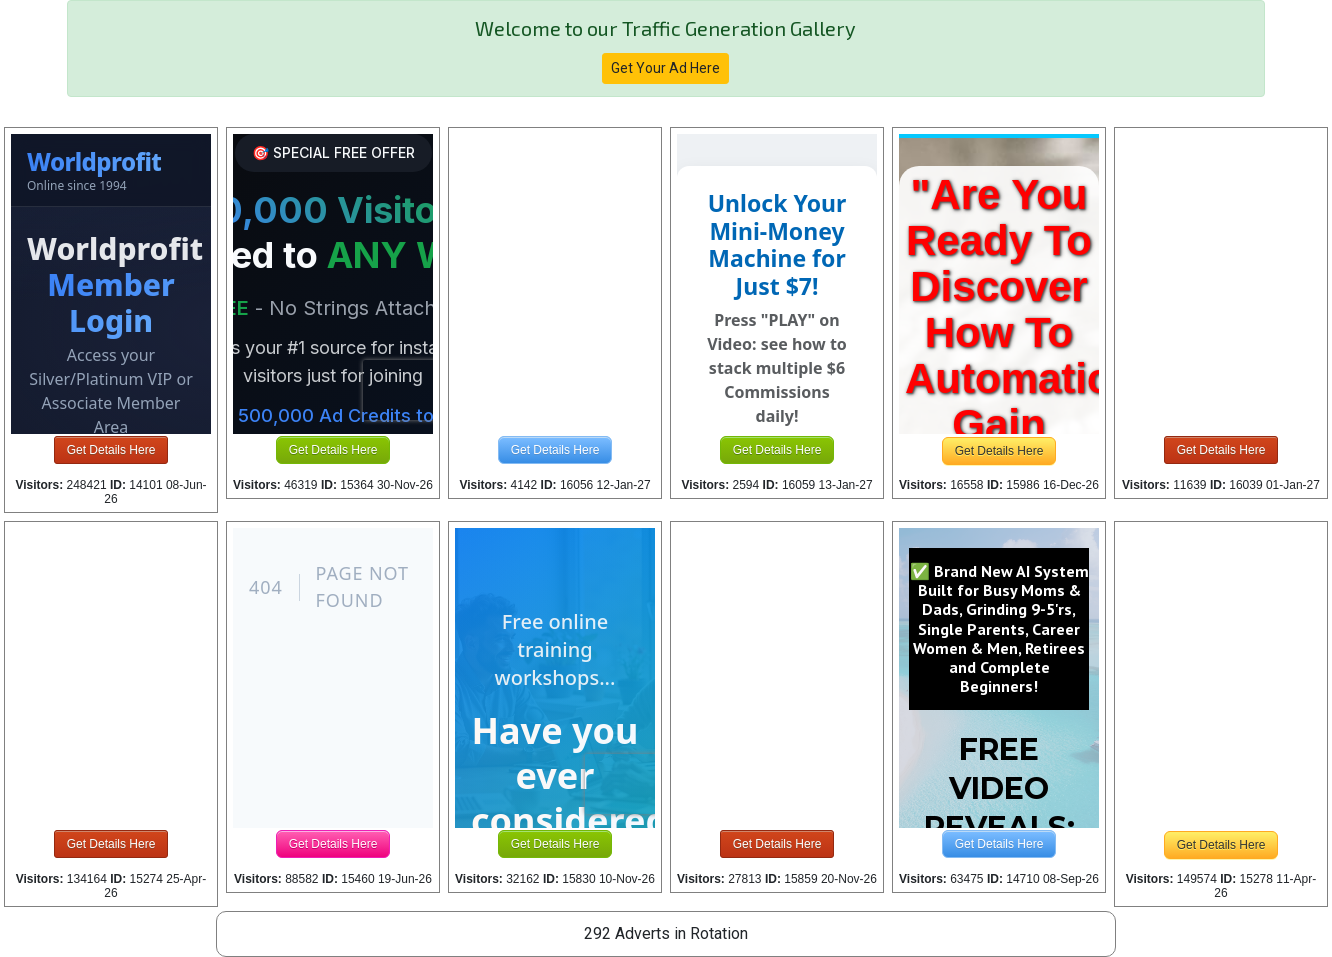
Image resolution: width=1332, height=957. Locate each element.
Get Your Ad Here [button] (665, 68)
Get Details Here (111, 450)
